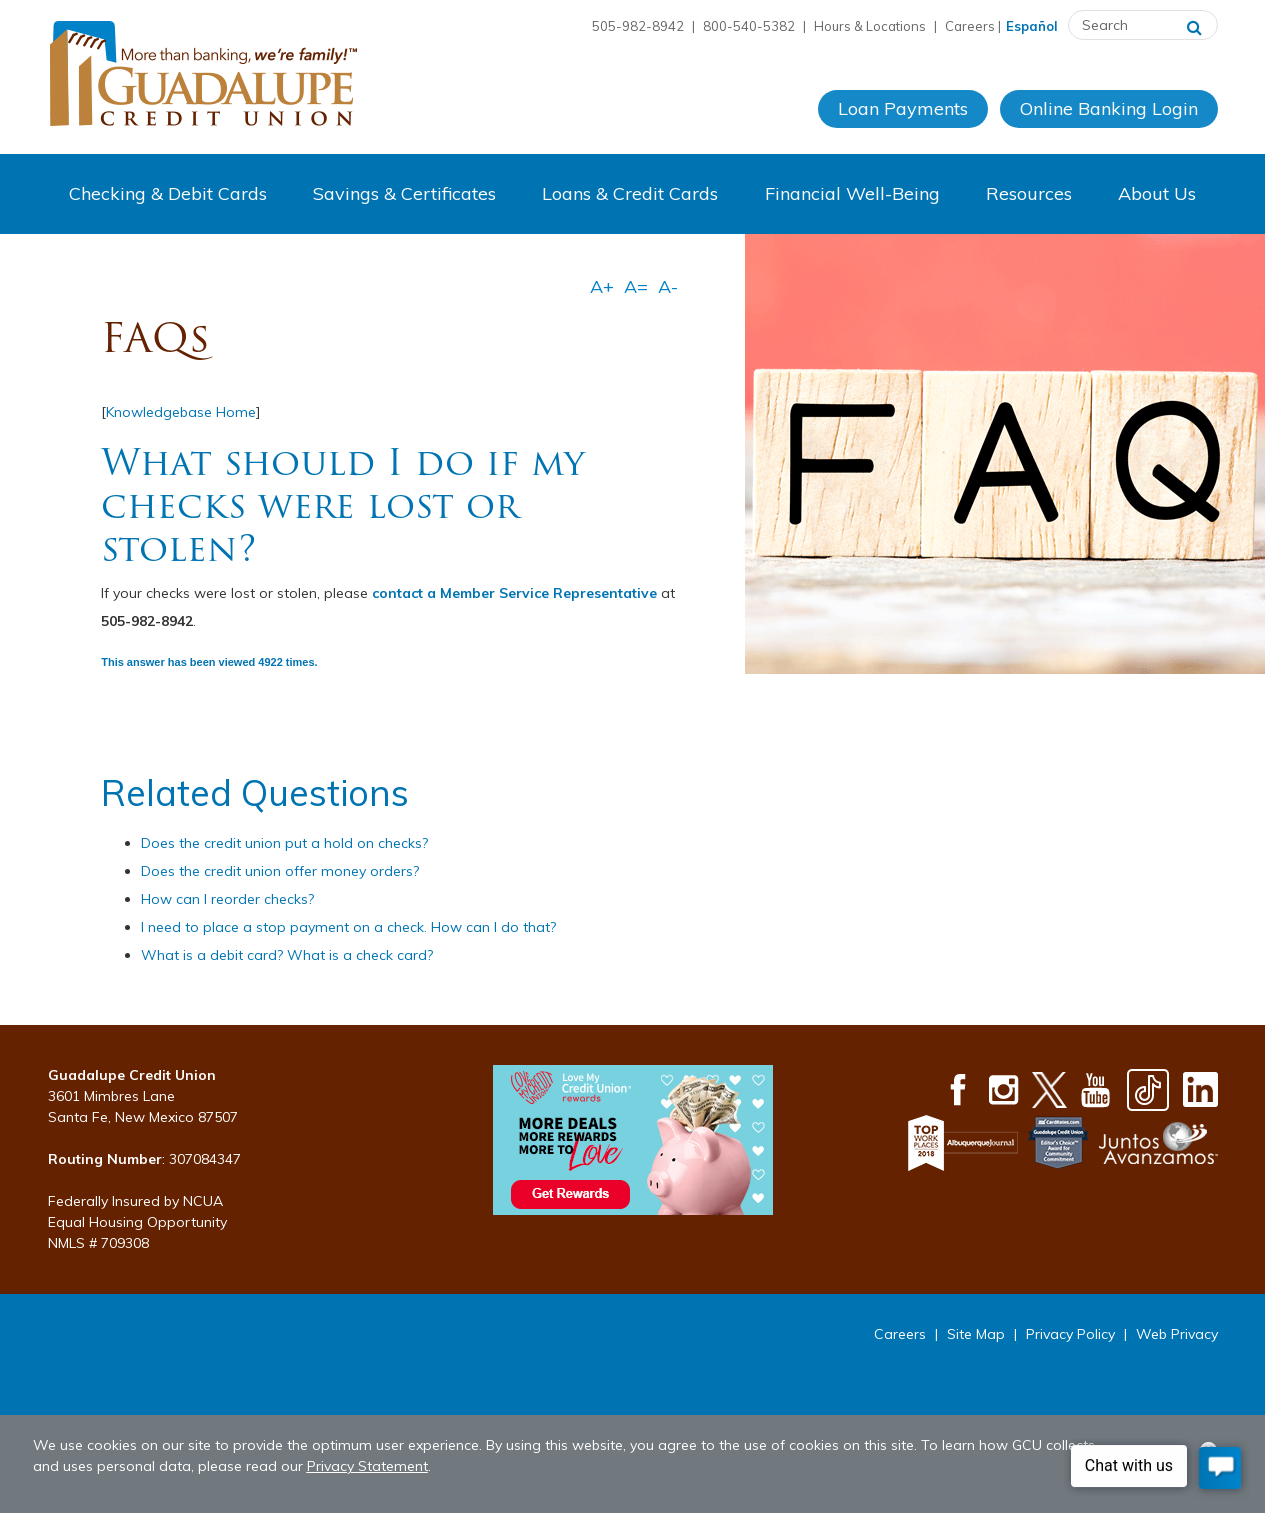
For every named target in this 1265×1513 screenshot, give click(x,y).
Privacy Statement (367, 1466)
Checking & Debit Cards (168, 193)
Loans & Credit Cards (630, 193)
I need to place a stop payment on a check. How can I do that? (348, 927)
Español (1032, 26)
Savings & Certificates (404, 193)
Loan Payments (903, 108)
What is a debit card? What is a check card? (287, 955)
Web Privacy (1177, 1334)
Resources (1029, 193)
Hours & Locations (870, 26)
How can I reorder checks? (227, 899)
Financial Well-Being (852, 193)
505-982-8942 (638, 26)
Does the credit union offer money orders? (280, 871)
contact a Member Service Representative (514, 593)
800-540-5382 (749, 26)
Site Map (976, 1334)
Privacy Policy (1070, 1334)
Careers (970, 26)
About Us (1157, 193)
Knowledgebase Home (181, 412)
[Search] (1194, 25)
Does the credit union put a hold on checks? (284, 843)
